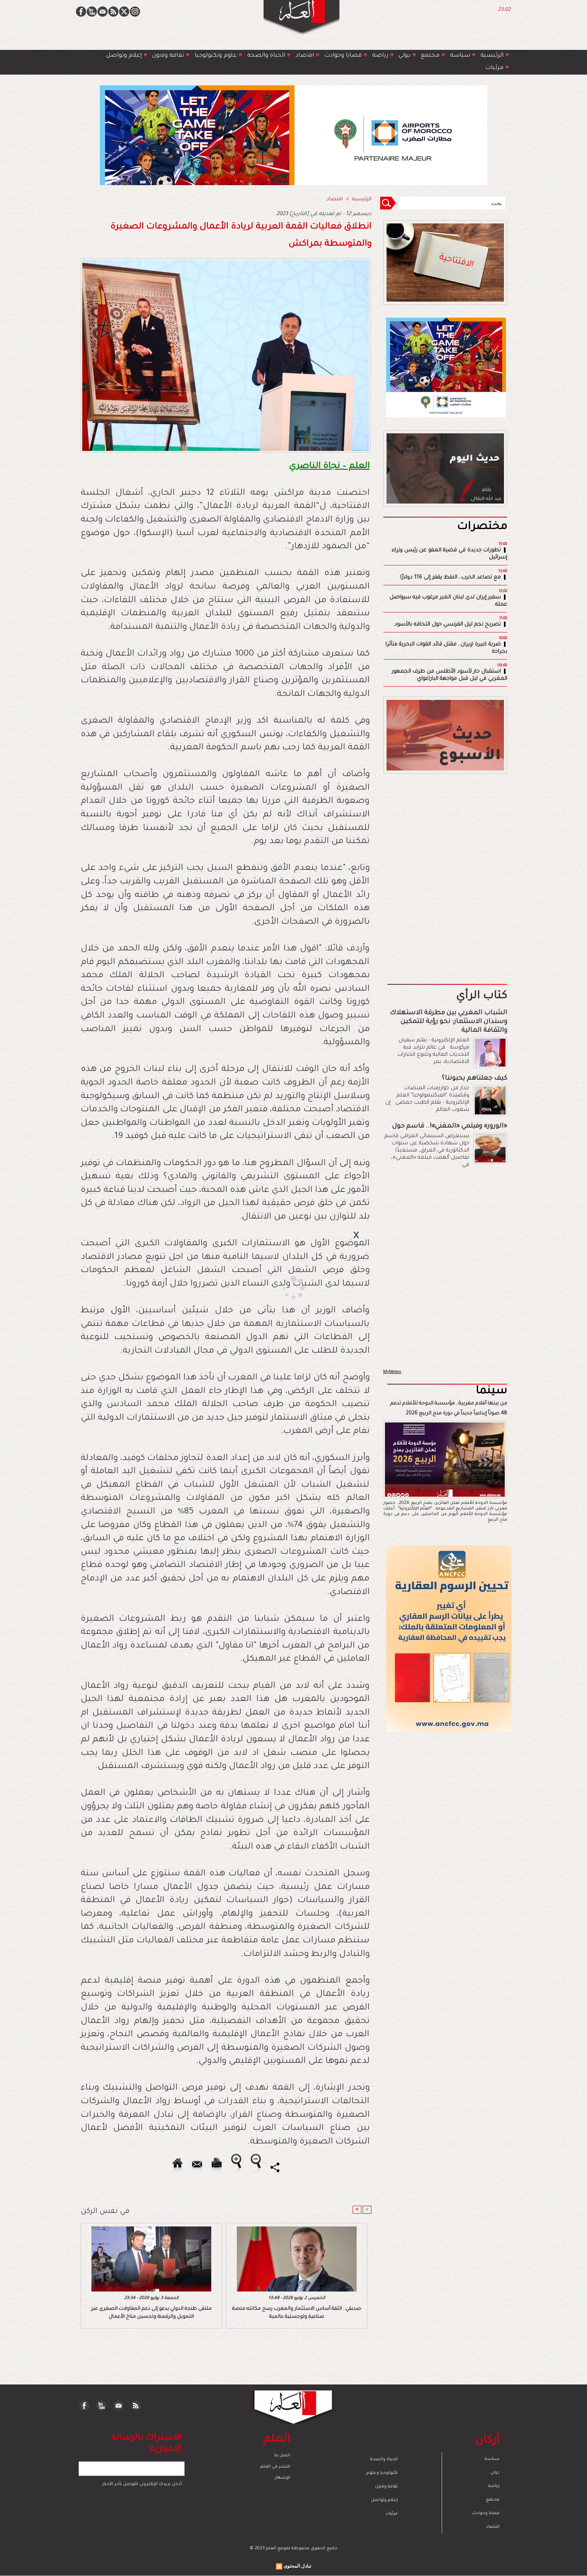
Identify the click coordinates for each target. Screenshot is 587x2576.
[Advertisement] (283, 1287)
